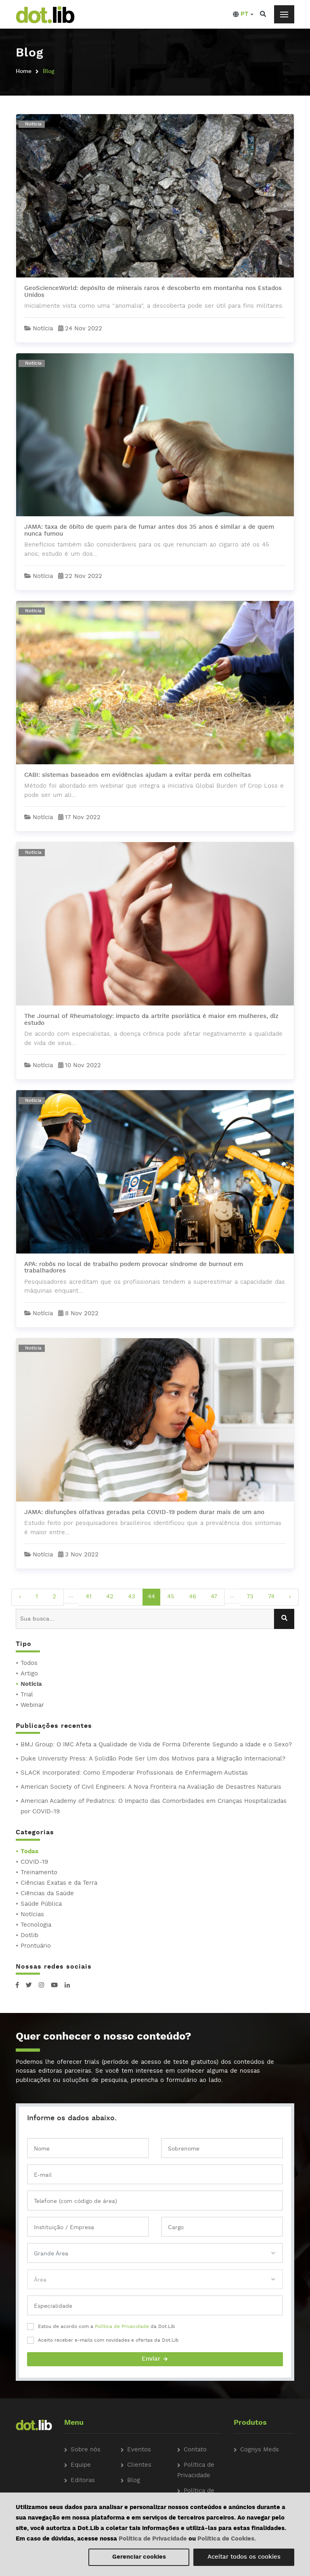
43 (131, 1597)
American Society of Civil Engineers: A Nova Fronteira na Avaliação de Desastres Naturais (151, 1787)
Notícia (31, 1684)
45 (170, 1597)
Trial (27, 1695)
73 (250, 1597)
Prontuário (36, 1946)
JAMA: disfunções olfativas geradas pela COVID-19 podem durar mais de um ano (144, 1513)
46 (192, 1597)
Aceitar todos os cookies (244, 2557)
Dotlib (29, 1936)
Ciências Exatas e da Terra (59, 1883)
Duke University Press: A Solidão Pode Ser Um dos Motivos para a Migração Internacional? (153, 1759)
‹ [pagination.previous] (20, 1597)
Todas (29, 1852)
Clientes (139, 2465)
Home (23, 71)
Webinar (32, 1705)
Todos (29, 1663)
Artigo (29, 1674)
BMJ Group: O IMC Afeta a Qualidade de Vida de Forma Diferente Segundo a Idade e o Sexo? (156, 1745)
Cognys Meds (259, 2450)
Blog (133, 2481)
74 (271, 1597)
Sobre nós (86, 2450)
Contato (195, 2450)
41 (89, 1597)
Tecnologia (36, 1925)
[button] (243, 14)
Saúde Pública (41, 1904)
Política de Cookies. (226, 2539)
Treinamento (39, 1873)
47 (214, 1597)
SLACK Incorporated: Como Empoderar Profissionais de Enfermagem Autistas (134, 1773)
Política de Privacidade (122, 2326)
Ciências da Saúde (47, 1894)
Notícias (32, 1915)
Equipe (81, 2465)
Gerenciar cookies (139, 2557)
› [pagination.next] (290, 1597)
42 (109, 1597)
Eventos (139, 2450)
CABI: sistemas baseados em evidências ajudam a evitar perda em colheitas (137, 775)
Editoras (83, 2481)
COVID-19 (34, 1862)
